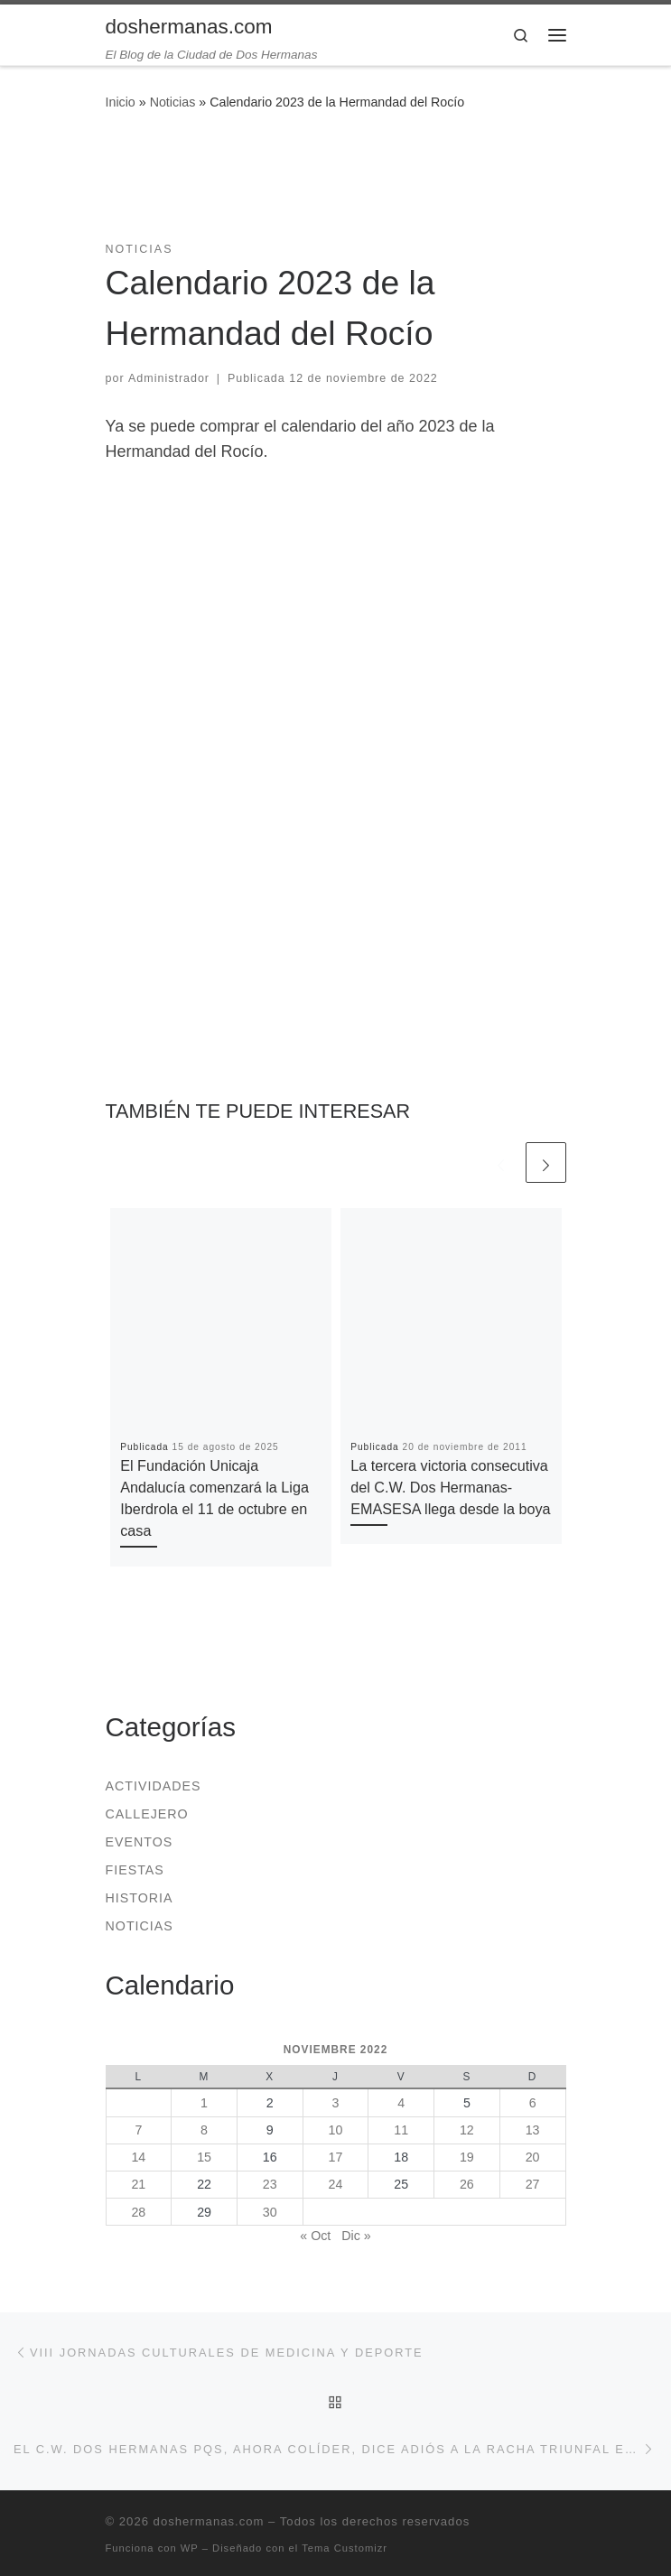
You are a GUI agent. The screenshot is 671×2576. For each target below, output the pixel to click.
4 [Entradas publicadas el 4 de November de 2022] (401, 2103)
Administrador (169, 378)
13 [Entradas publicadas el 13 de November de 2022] (533, 2130)
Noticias (173, 102)
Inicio (120, 102)
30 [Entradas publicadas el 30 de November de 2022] (270, 2212)
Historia (139, 1898)
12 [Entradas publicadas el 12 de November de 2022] (467, 2130)
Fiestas (135, 1870)
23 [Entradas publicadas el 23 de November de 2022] (270, 2184)
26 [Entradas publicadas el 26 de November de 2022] (467, 2184)
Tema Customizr (344, 2548)
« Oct (315, 2235)
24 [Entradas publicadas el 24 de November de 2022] (336, 2184)
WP (190, 2548)
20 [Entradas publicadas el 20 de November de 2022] (533, 2157)
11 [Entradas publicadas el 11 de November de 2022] (401, 2130)
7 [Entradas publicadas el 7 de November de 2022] (138, 2130)
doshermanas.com (209, 2521)
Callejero (147, 1814)
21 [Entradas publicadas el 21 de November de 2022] (138, 2184)
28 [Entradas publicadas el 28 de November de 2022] (138, 2212)
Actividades (153, 1786)
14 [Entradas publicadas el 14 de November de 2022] (138, 2157)
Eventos (139, 1842)
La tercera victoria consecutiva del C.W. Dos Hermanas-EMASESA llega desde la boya (450, 1487)
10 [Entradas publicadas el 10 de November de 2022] (336, 2130)
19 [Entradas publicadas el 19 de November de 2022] (467, 2157)
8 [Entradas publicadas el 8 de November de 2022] (204, 2130)
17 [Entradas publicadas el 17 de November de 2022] (336, 2157)
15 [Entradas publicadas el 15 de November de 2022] (204, 2157)
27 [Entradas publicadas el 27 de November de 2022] (533, 2184)
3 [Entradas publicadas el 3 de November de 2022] (335, 2103)
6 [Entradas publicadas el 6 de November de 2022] (532, 2103)
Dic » (355, 2235)
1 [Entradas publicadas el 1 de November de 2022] (204, 2103)
